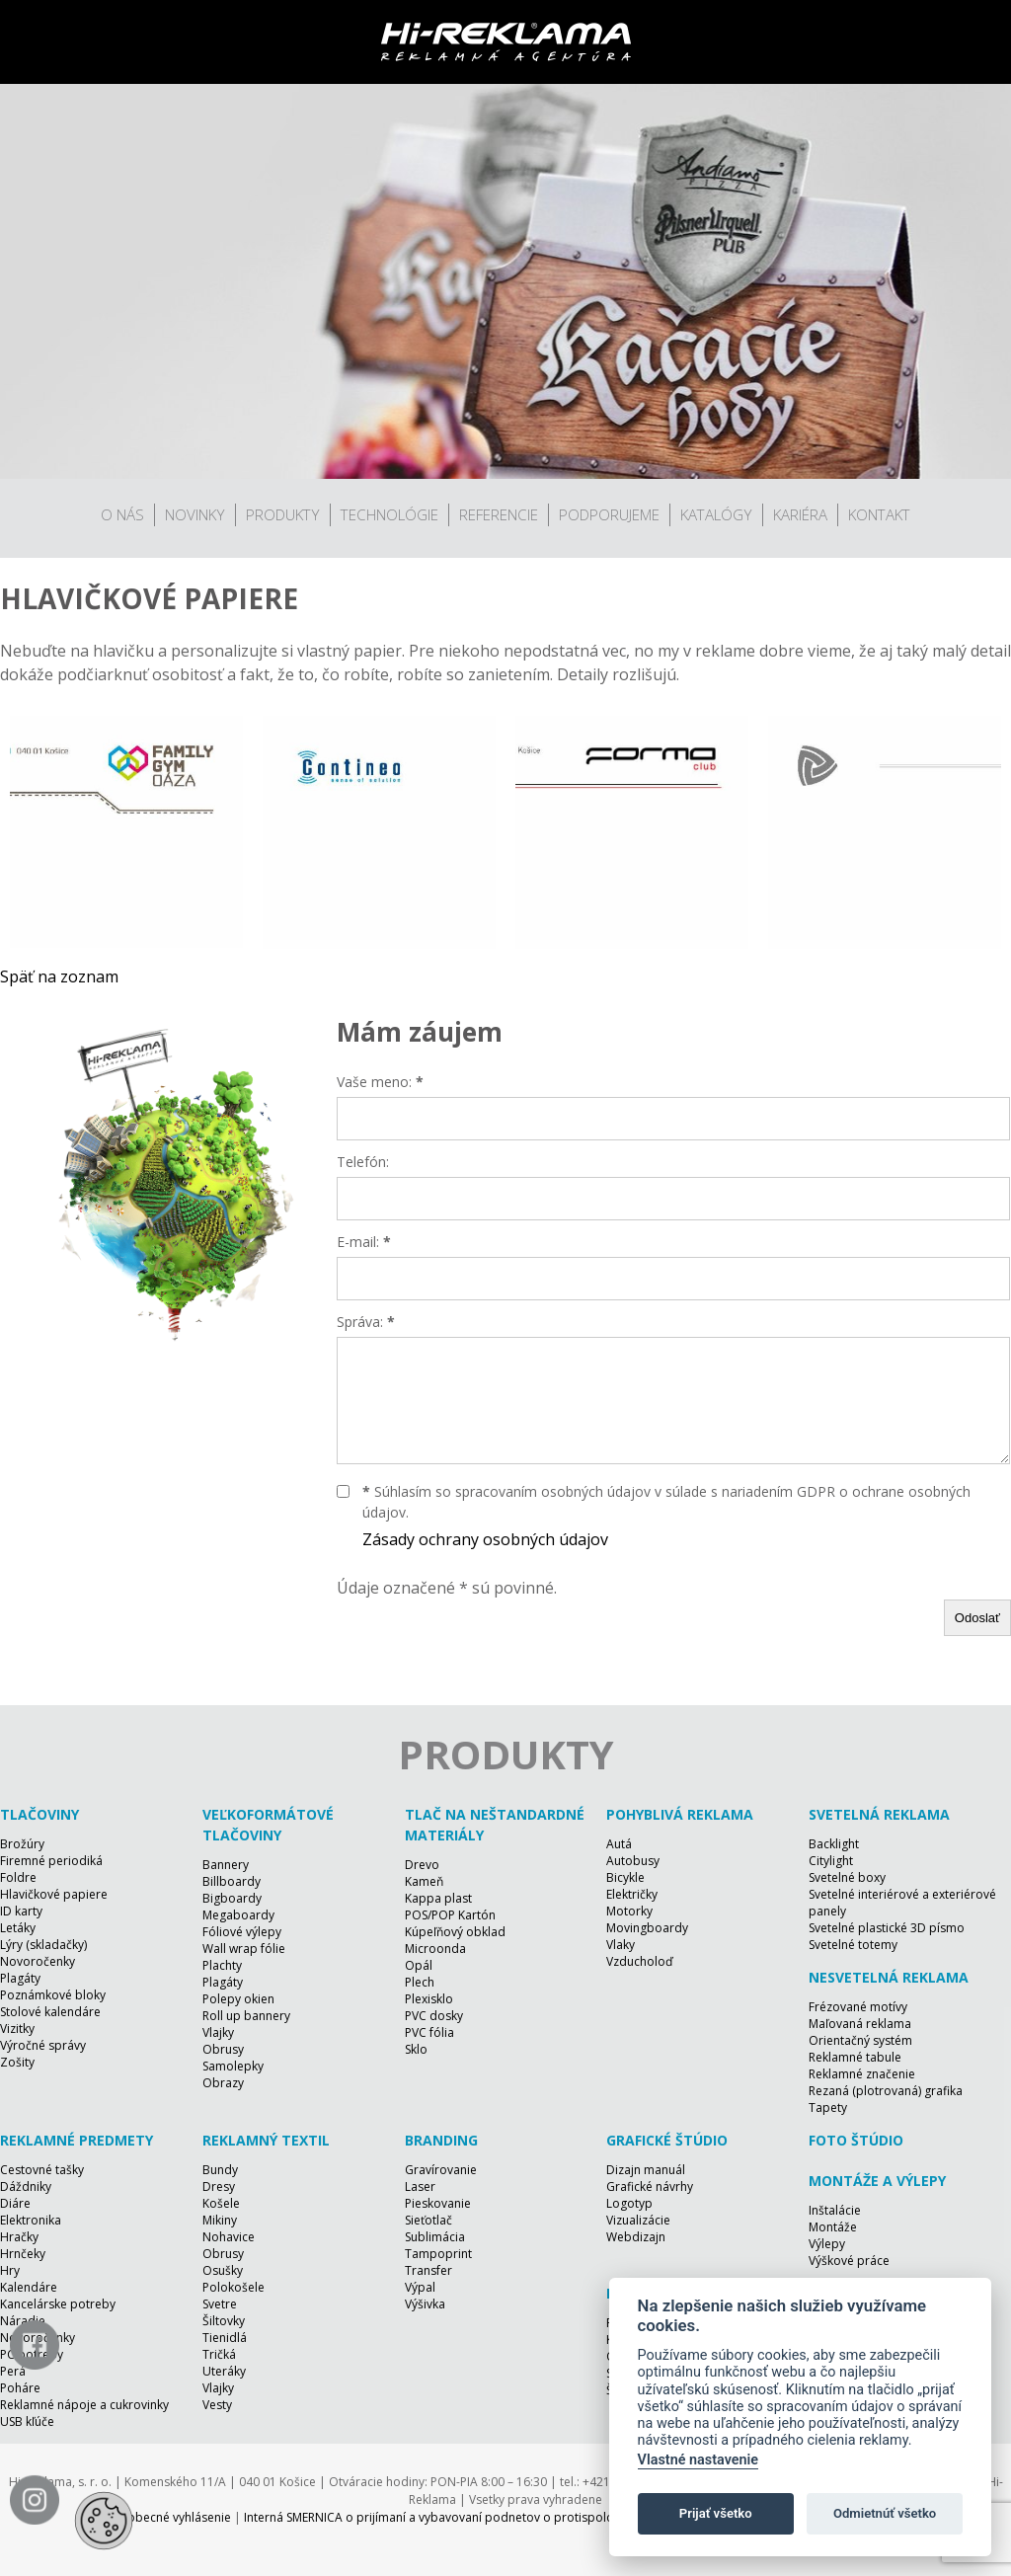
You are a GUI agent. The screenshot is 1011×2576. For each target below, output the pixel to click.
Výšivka (425, 2304)
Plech (419, 1982)
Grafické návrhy (649, 2186)
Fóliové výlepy (241, 1931)
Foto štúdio (856, 2140)
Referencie (498, 514)
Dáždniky (25, 2186)
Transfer (428, 2270)
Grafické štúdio (667, 2140)
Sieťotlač (428, 2220)
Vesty (217, 2404)
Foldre (18, 1877)
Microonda (435, 1948)
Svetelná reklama (879, 1814)
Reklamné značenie (862, 2074)
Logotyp (629, 2203)
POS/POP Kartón (450, 1915)
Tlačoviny (39, 1814)
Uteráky (224, 2371)
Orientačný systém (860, 2040)
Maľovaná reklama (860, 2023)
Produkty (283, 514)
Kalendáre (28, 2287)
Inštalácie (835, 2210)
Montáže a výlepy (877, 2180)
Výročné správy (43, 2045)
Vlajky (218, 2032)
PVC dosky (434, 2015)
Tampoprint (438, 2253)
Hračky (19, 2236)
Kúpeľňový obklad (455, 1931)
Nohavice (228, 2236)
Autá (619, 1843)
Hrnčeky (22, 2253)
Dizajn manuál (645, 2169)
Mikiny (219, 2220)
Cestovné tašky (42, 2169)
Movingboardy (647, 1927)
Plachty (222, 1965)
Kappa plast (438, 1898)
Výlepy (827, 2243)
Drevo (422, 1864)
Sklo (416, 2049)
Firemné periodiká (51, 1860)
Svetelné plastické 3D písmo (887, 1927)
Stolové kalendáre (50, 2011)
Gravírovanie (441, 2169)
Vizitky (17, 2028)
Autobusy (633, 1860)
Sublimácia (435, 2236)
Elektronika (30, 2220)
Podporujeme (609, 514)
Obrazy (223, 2082)
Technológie (389, 514)
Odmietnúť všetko (884, 2513)
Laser (420, 2186)
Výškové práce (849, 2260)
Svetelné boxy (847, 1877)
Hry (10, 2270)
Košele (221, 2203)
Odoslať (977, 1617)
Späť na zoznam (59, 976)
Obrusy (223, 2049)
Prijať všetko (715, 2513)
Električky (632, 1894)
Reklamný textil (266, 2140)
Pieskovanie (438, 2203)
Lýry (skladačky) (43, 1944)
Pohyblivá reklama (679, 1814)
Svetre (219, 2304)
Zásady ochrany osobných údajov (485, 1539)
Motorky (629, 1911)
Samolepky (233, 2066)
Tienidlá (224, 2337)
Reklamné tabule (855, 2057)
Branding (441, 2140)
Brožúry (22, 1843)
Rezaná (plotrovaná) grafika (886, 2090)
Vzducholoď (639, 1961)
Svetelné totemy (853, 1944)
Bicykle (625, 1877)
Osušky (222, 2270)
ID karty (21, 1911)
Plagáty (20, 1978)
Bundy (220, 2169)
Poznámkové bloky (53, 1995)
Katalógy (716, 514)
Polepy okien (238, 1999)
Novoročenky (37, 1961)
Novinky (195, 514)
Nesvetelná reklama (889, 1977)
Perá (13, 2371)
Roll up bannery (246, 2015)
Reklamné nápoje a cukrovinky (84, 2404)
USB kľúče (27, 2421)
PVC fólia (429, 2032)
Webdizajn (635, 2236)
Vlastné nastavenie (698, 2460)
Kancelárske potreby (58, 2304)
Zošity (17, 2062)
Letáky (18, 1927)
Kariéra (800, 514)
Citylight (831, 1860)
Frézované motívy (858, 2006)
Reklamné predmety (76, 2140)
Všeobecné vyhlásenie (169, 2517)
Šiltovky (223, 2320)
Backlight (834, 1843)
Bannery (225, 1864)
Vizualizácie (638, 2220)
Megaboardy (238, 1915)
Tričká (219, 2354)
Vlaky (620, 1944)
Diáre (15, 2203)
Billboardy (231, 1881)
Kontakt (879, 514)
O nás (122, 514)
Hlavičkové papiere (54, 1894)
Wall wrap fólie (243, 1948)
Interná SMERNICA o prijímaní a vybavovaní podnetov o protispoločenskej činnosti (473, 2517)
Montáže (833, 2227)
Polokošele (233, 2287)
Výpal (420, 2287)
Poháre (20, 2388)
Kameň (424, 1881)
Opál (418, 1965)
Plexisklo (429, 1999)
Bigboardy (232, 1898)
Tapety (828, 2107)
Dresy (218, 2186)
